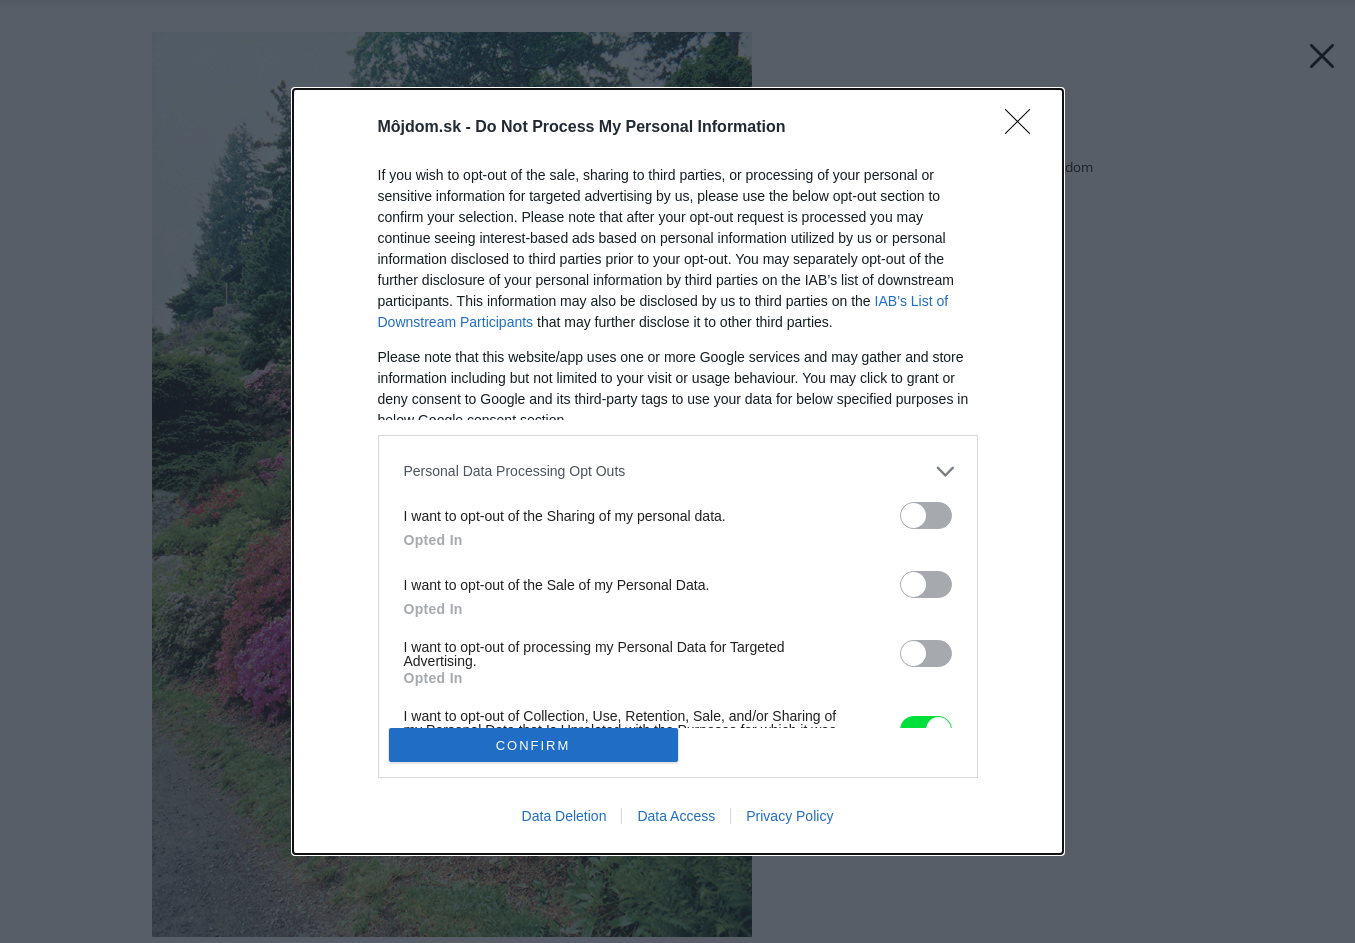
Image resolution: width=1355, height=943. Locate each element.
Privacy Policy (789, 816)
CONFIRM (533, 745)
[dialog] (678, 472)
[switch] (926, 515)
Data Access (676, 816)
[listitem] (678, 471)
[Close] (1024, 128)
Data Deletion (564, 816)
